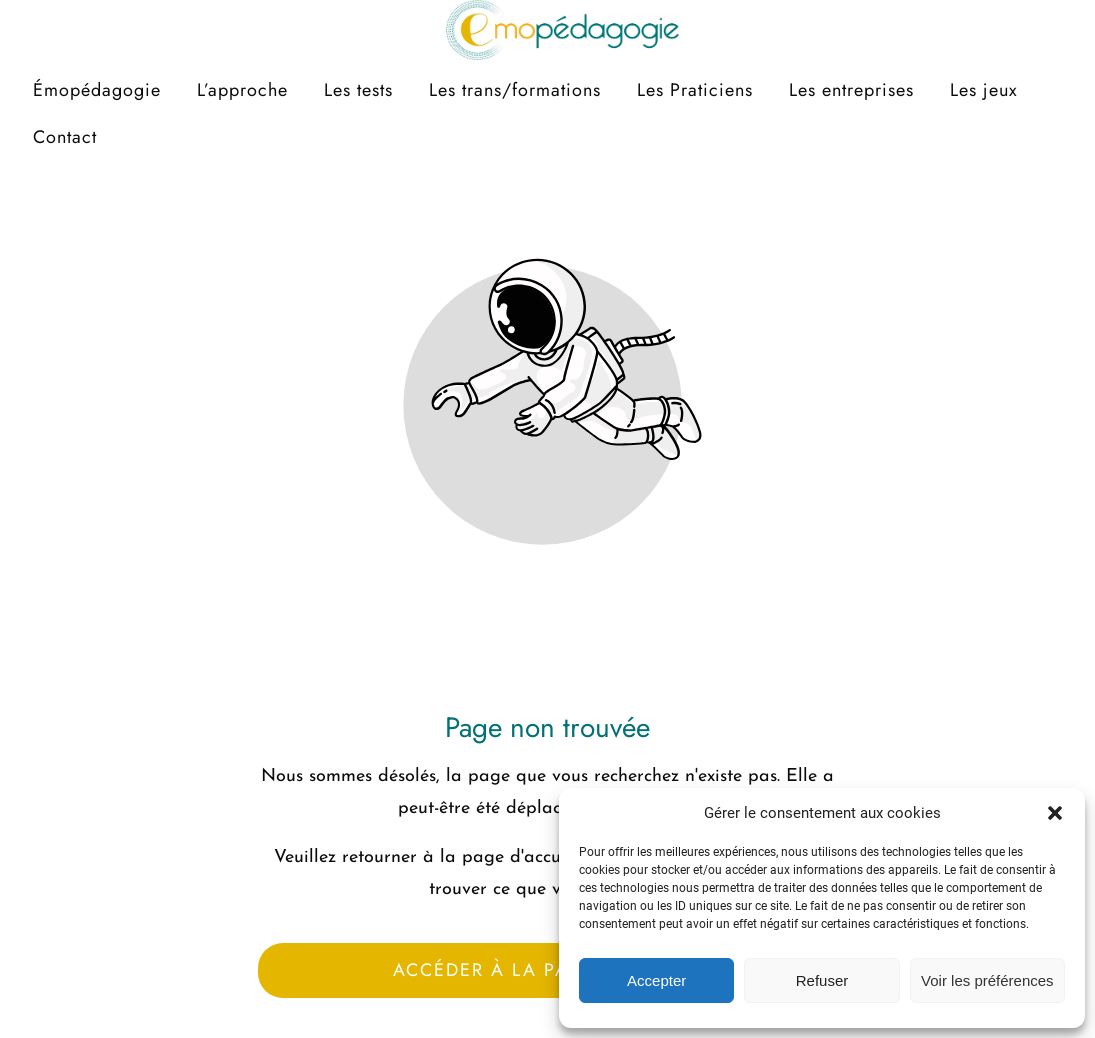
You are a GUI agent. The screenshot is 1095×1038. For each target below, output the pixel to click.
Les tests (358, 90)
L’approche (242, 90)
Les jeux (984, 90)
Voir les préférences (987, 980)
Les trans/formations (515, 90)
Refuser (822, 980)
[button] (1055, 813)
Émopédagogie (97, 90)
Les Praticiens (695, 90)
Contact (65, 137)
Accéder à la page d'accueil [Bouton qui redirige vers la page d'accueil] (548, 970)
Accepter (656, 980)
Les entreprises (851, 90)
